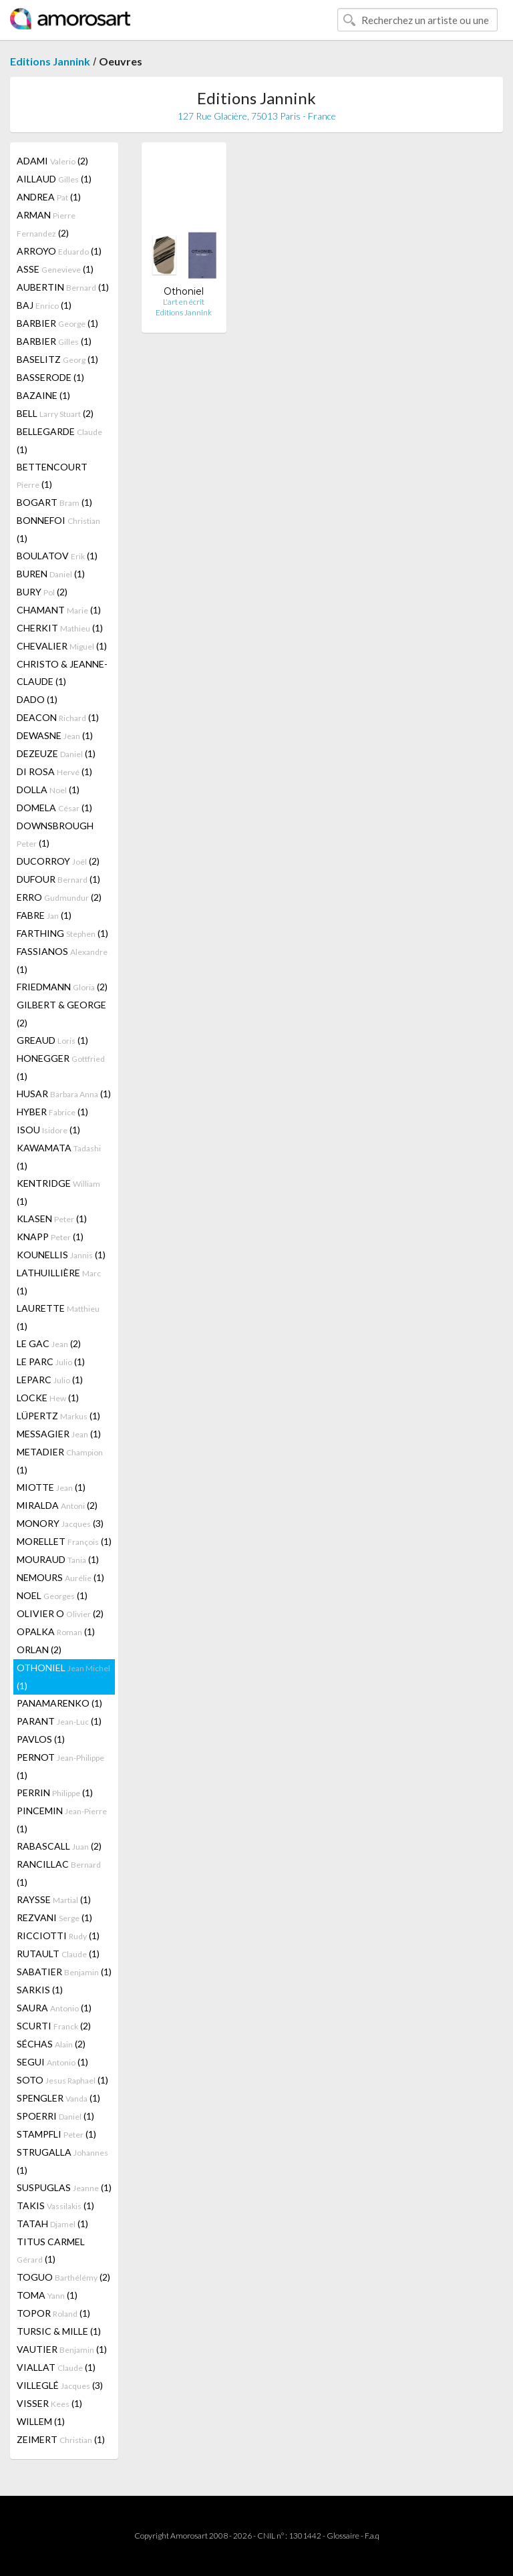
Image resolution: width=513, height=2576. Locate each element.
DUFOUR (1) (58, 879)
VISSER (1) (49, 2403)
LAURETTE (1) (58, 1317)
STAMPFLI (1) (56, 2134)
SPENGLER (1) (58, 2098)
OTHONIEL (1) (63, 1676)
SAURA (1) (54, 2007)
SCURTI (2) (54, 2025)
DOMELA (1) (54, 807)
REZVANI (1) (54, 1917)
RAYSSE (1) (54, 1899)
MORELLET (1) (64, 1541)
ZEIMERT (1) (61, 2439)
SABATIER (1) (64, 1971)
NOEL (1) (52, 1595)
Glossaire (343, 2536)
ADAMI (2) (52, 160)
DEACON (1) (58, 717)
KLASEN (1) (52, 1218)
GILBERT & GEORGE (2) (61, 1013)
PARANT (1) (59, 1721)
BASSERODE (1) (50, 377)
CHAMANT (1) (59, 609)
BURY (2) (42, 591)
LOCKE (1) (48, 1397)
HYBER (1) (52, 1111)
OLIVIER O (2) (60, 1613)
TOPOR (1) (53, 2313)
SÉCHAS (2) (51, 2043)
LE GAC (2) (49, 1343)
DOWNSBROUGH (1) (55, 834)
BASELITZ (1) (57, 359)
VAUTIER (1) (62, 2349)
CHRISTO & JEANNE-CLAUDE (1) (62, 672)
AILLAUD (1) (54, 178)
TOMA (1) (47, 2295)
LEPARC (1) (50, 1379)
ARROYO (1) (59, 251)
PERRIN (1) (55, 1792)
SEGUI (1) (52, 2061)
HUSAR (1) (64, 1093)
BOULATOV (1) (57, 555)
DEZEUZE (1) (56, 753)
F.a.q (372, 2536)
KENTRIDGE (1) (58, 1192)
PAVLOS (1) (41, 1739)
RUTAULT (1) (58, 1953)
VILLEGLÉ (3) (60, 2385)
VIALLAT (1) (56, 2367)
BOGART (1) (54, 502)
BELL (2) (55, 413)
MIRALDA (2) (57, 1505)
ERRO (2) (59, 897)
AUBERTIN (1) (63, 287)
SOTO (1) (62, 2080)
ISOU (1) (48, 1129)
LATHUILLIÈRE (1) (59, 1281)
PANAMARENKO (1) (59, 1703)
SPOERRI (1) (55, 2116)
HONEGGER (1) (61, 1067)
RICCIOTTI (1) (58, 1935)
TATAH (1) (52, 2223)
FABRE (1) (44, 915)
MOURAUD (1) (58, 1559)
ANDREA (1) (49, 196)
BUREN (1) (51, 573)
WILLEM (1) (41, 2421)
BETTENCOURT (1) (52, 475)
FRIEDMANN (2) (62, 986)
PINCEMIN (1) (62, 1819)
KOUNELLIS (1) (61, 1254)
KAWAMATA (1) (59, 1156)
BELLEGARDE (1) (59, 440)
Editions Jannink (50, 61)
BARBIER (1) (57, 323)
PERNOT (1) (60, 1766)
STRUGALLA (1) (62, 2161)
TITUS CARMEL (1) (51, 2250)
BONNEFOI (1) (58, 529)
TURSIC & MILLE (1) (59, 2331)
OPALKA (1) (56, 1631)
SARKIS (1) (40, 1989)
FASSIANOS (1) (62, 960)
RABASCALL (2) (59, 1846)
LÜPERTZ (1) (58, 1415)
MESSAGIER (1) (59, 1433)
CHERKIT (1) (60, 627)
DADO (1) (37, 699)
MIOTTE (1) (51, 1487)
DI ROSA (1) (54, 771)
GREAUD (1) (52, 1040)
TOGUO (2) (63, 2277)
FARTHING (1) (62, 933)
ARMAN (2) (46, 224)
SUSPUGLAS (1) (64, 2187)
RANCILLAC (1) (59, 1873)
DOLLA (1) (48, 789)
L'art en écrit (183, 302)
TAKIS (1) (55, 2205)
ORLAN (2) (39, 1649)
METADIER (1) (60, 1460)
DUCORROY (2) (58, 861)
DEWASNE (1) (55, 735)
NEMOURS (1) (60, 1577)
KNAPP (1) (50, 1236)
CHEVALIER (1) (62, 646)
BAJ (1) (44, 305)
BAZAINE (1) (43, 395)
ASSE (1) (55, 269)
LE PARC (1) (51, 1361)
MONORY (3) (60, 1523)
